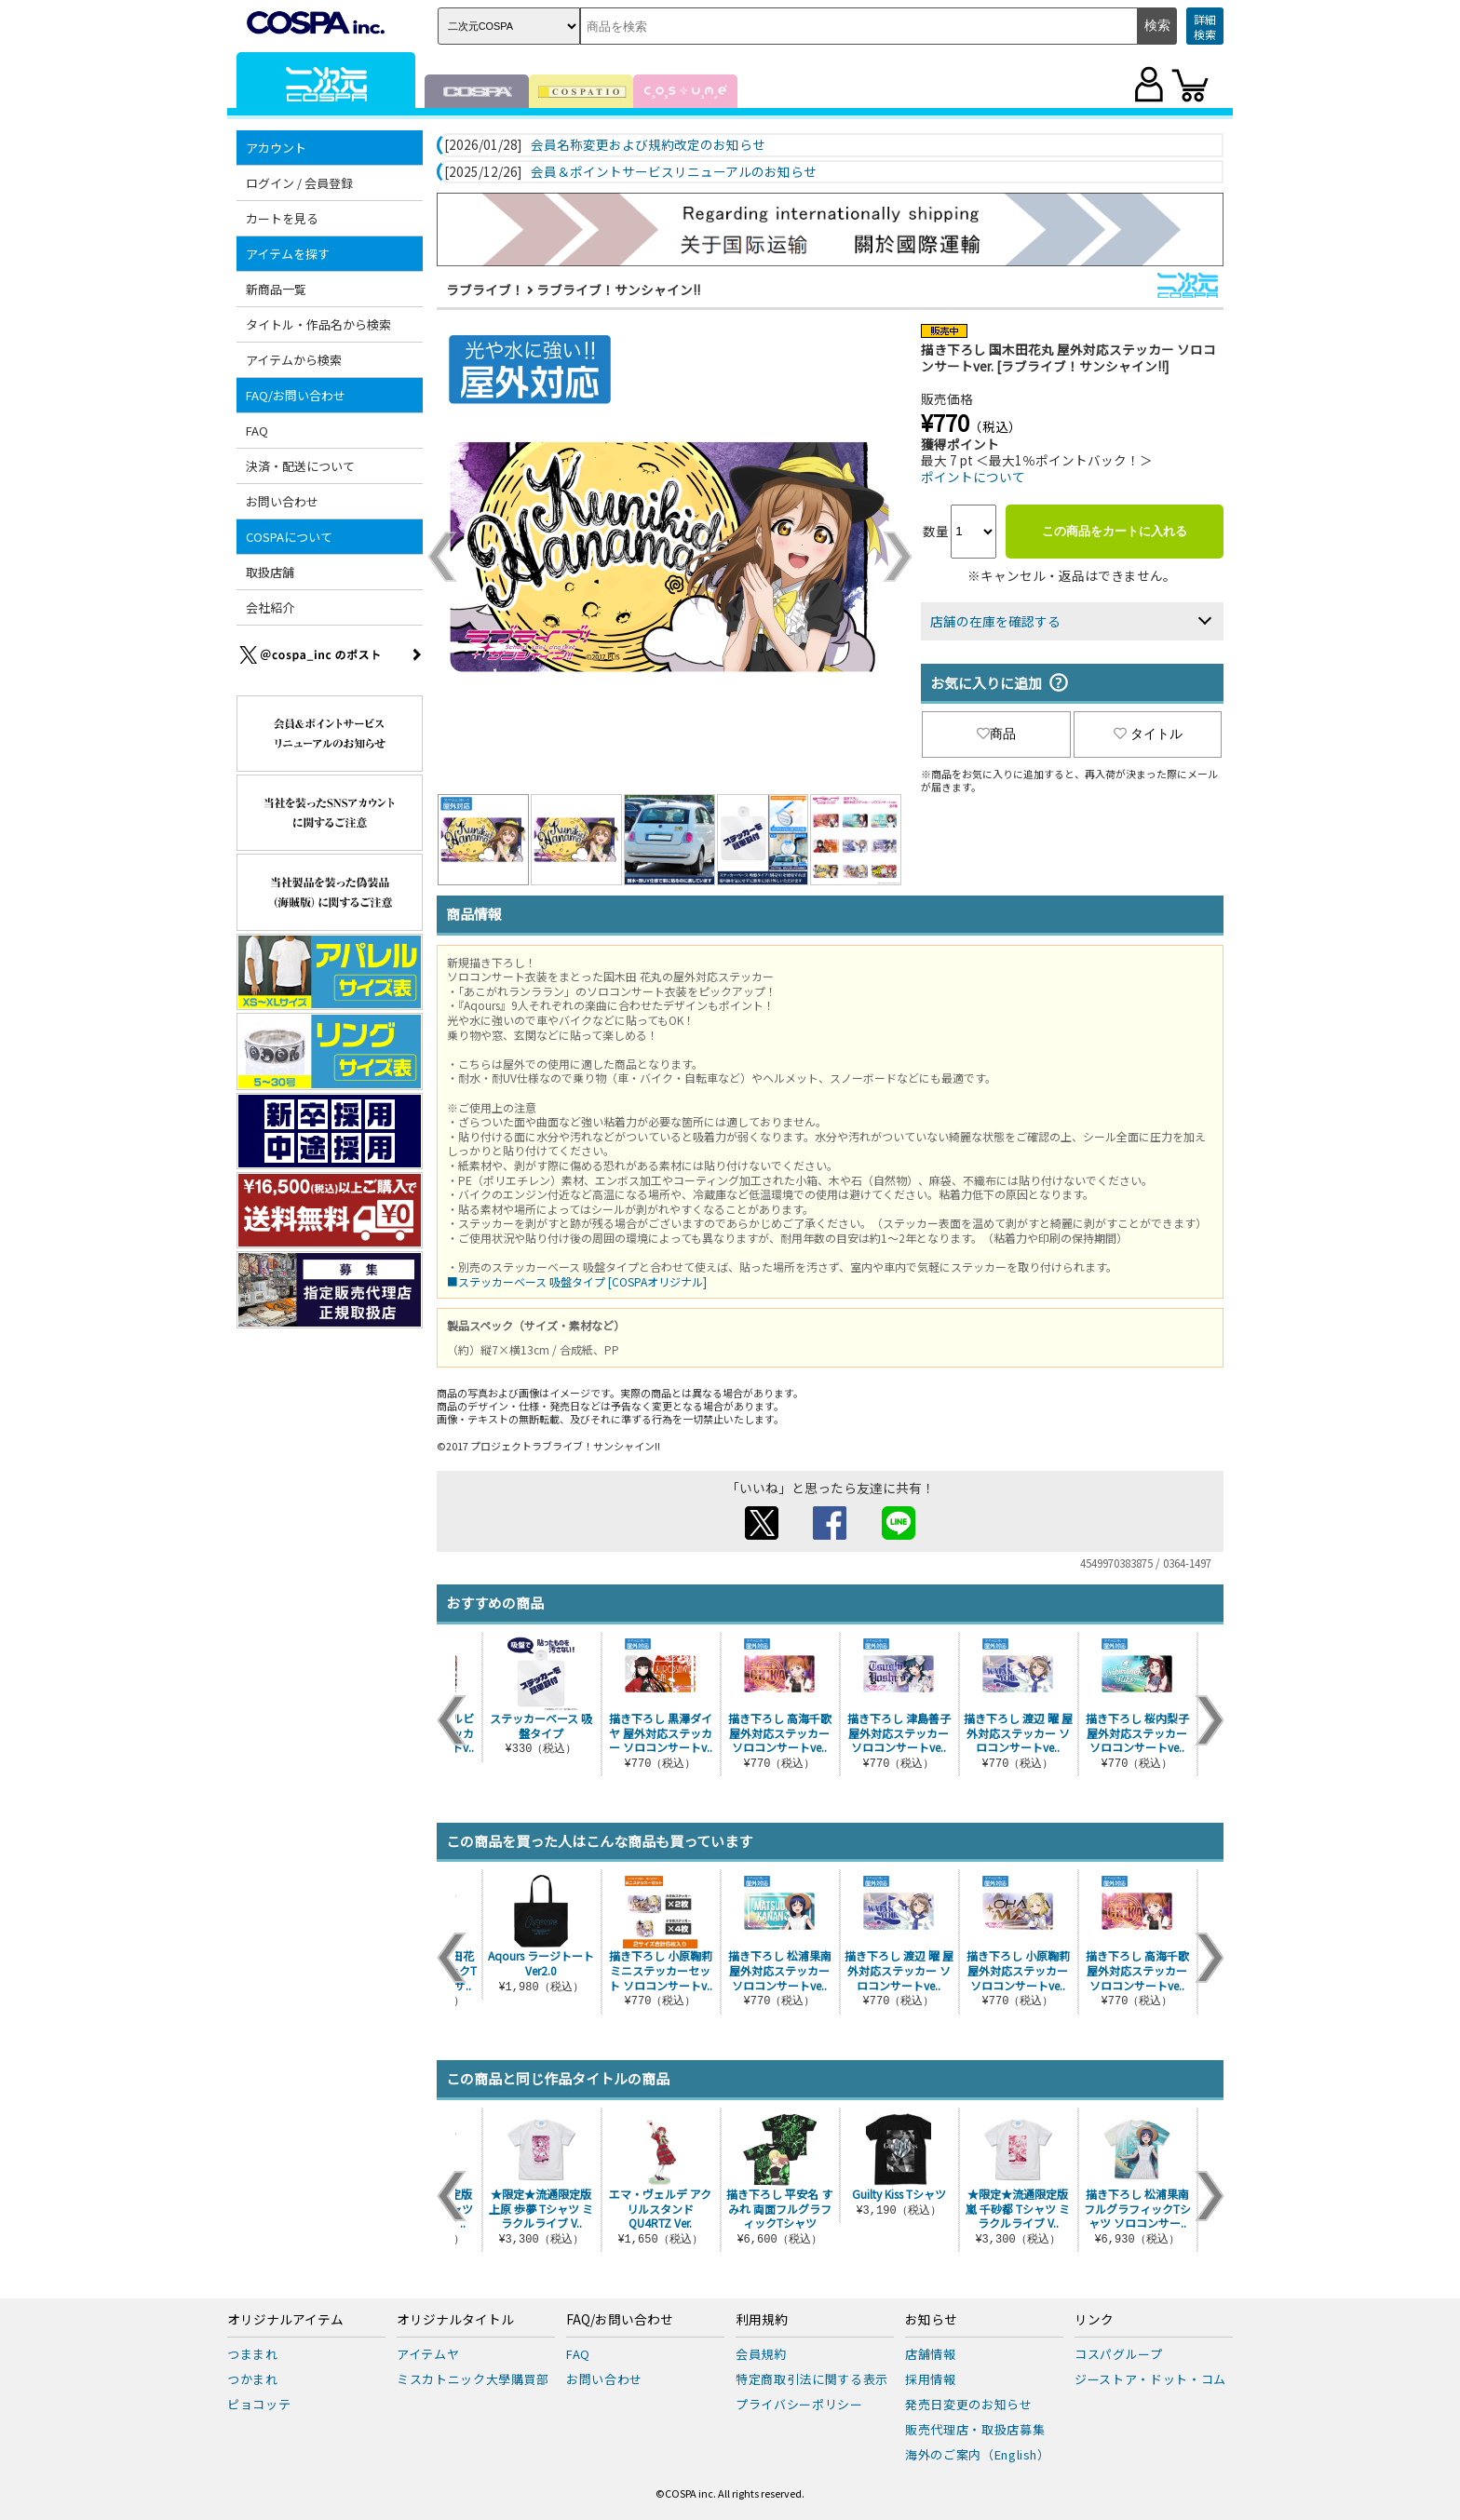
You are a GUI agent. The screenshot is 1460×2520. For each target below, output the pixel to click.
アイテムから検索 (294, 360)
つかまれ (252, 2379)
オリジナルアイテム (285, 2319)
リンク (1094, 2319)
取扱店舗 (270, 572)
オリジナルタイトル (455, 2319)
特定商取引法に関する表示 (812, 2379)
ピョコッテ (259, 2404)
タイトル (1148, 733)
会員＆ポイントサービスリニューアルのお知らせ (674, 172)
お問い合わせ (282, 501)
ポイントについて (973, 476)
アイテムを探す (288, 254)
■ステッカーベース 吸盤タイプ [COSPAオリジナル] (577, 1281)
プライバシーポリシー (799, 2404)
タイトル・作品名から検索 (318, 324)
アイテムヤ (428, 2354)
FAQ (257, 430)
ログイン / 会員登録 (299, 183)
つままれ (252, 2354)
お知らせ (931, 2319)
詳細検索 (1205, 26)
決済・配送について (300, 466)
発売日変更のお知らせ (969, 2404)
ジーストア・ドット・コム (1150, 2379)
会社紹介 (270, 607)
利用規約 (762, 2319)
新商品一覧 (276, 289)
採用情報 (930, 2379)
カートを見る (282, 218)
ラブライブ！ (485, 289)
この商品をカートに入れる (1114, 531)
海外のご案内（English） (977, 2454)
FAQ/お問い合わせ (295, 395)
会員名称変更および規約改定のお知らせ (648, 145)
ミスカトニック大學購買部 (473, 2379)
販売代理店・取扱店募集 (975, 2429)
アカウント (276, 147)
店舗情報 (930, 2354)
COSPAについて (289, 537)
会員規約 (761, 2354)
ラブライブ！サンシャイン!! (618, 289)
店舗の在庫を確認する (995, 621)
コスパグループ (1119, 2354)
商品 (996, 733)
